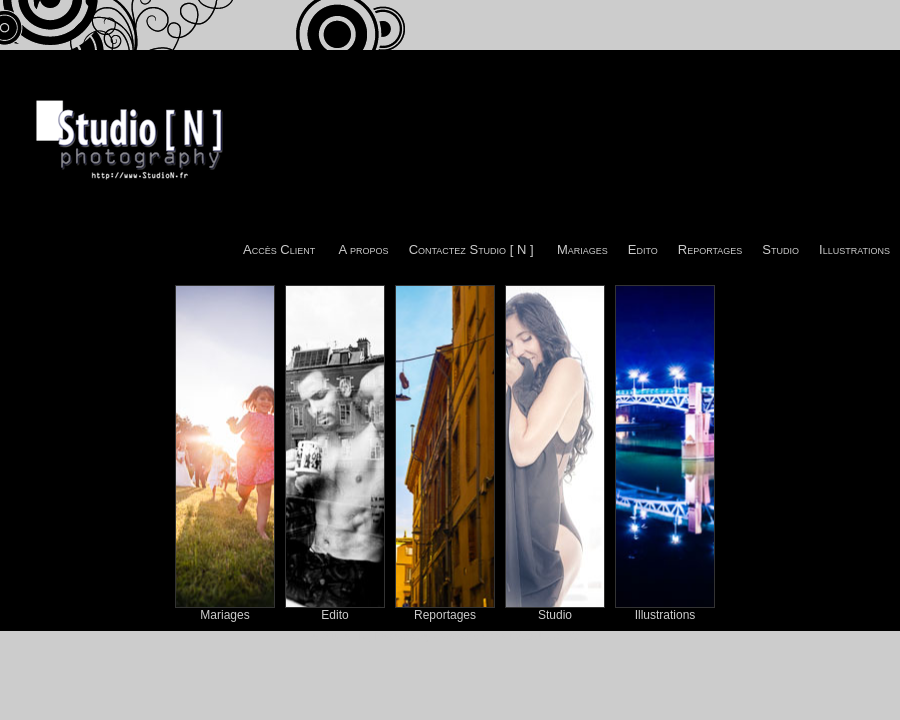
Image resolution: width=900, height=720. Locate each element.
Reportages (710, 249)
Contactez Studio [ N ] (471, 249)
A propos (364, 249)
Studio (780, 249)
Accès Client (279, 249)
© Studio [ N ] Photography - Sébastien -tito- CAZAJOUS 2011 (450, 636)
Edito (643, 249)
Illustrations (854, 249)
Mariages (582, 249)
